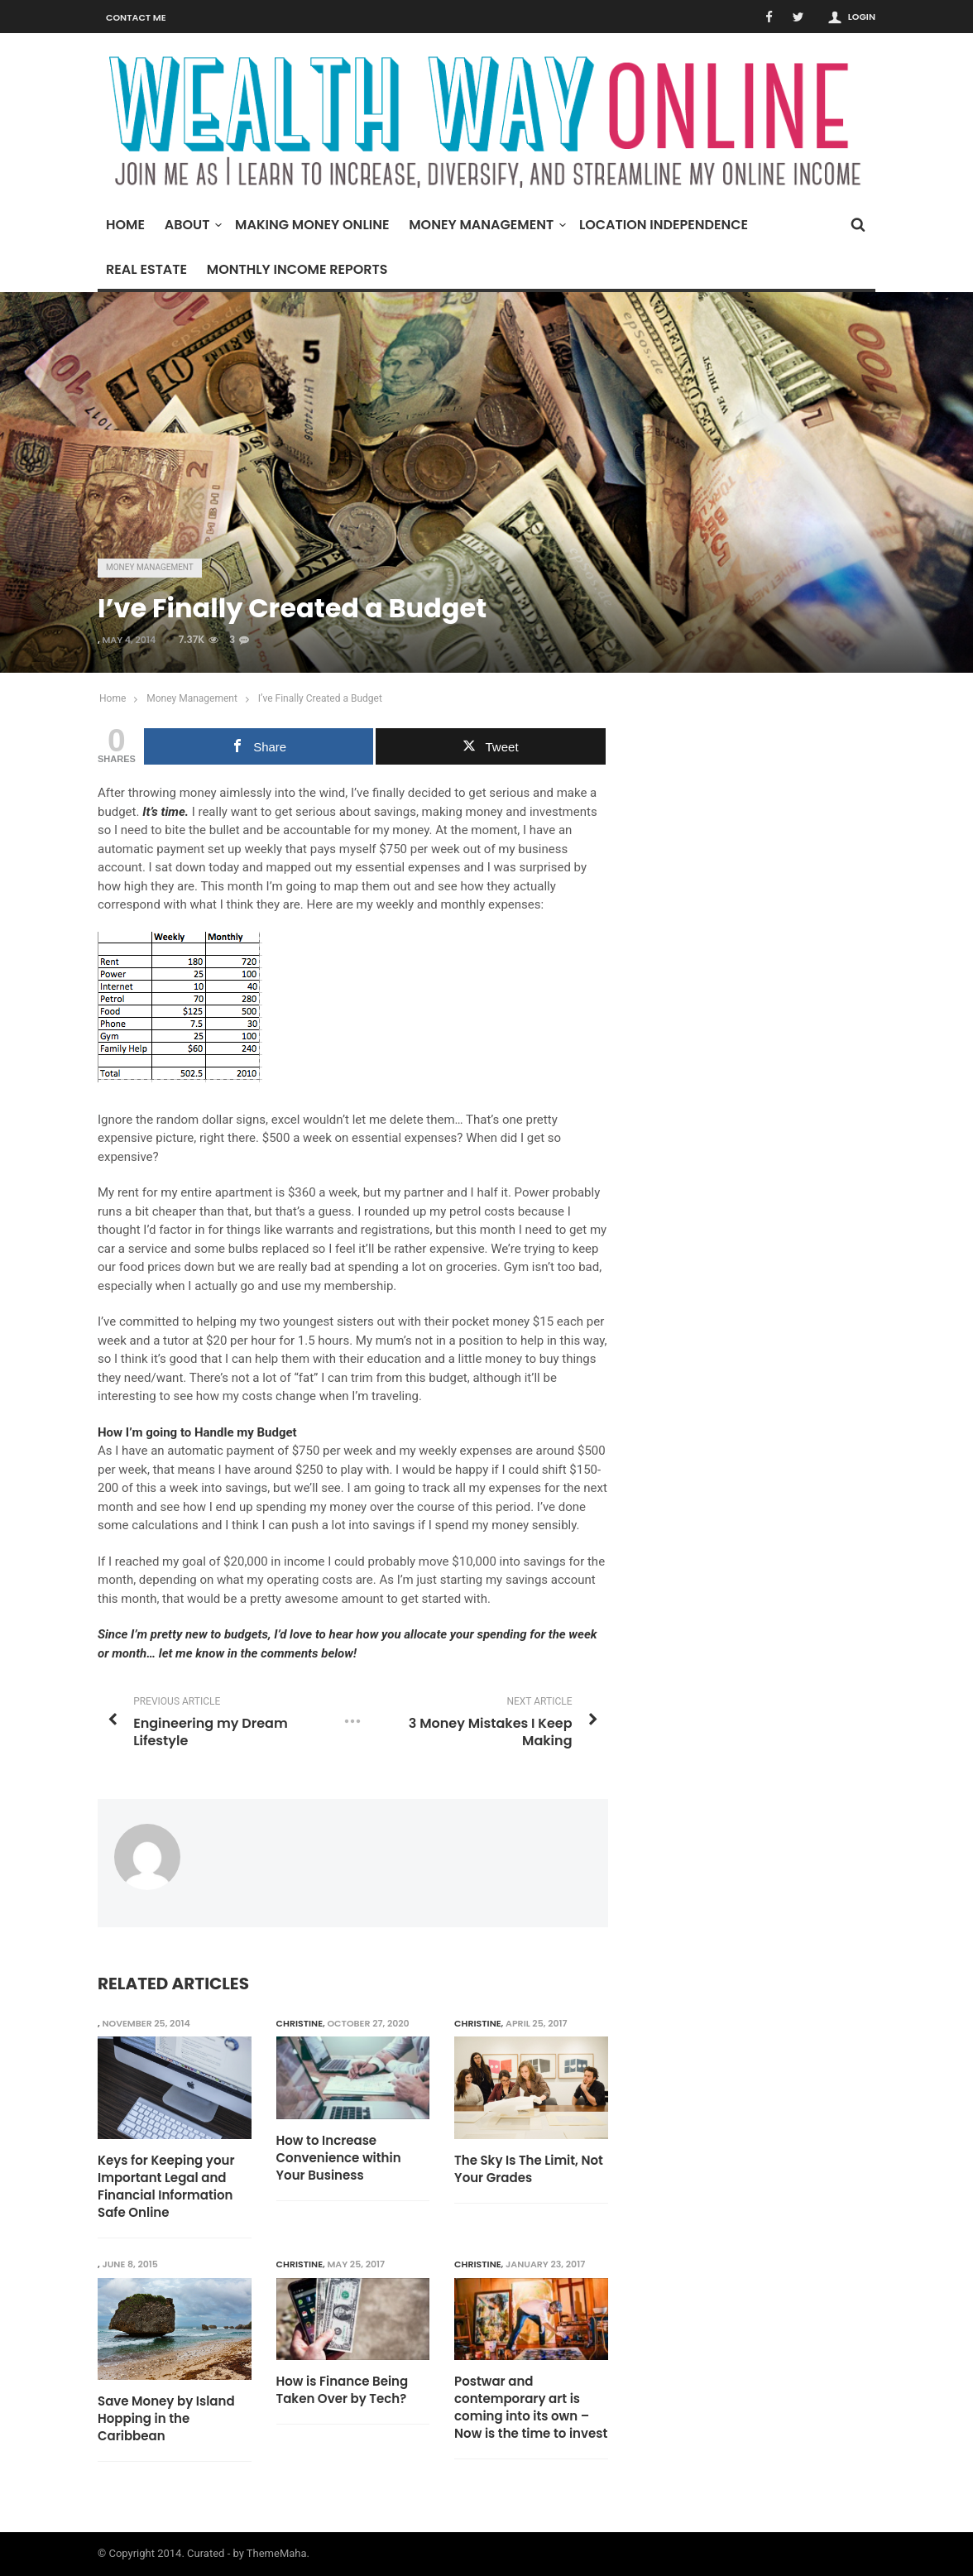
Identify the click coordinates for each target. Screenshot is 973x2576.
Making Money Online (312, 224)
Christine (300, 2023)
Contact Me (136, 17)
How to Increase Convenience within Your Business (338, 2158)
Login (861, 16)
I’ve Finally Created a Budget (320, 698)
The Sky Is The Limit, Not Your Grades (528, 2168)
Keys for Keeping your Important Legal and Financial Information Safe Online (166, 2186)
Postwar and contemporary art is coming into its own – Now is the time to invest (530, 2407)
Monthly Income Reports (297, 269)
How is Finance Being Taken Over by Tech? (342, 2389)
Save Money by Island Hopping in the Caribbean (166, 2418)
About (191, 224)
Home (125, 224)
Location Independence (663, 224)
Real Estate (146, 269)
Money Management (485, 224)
